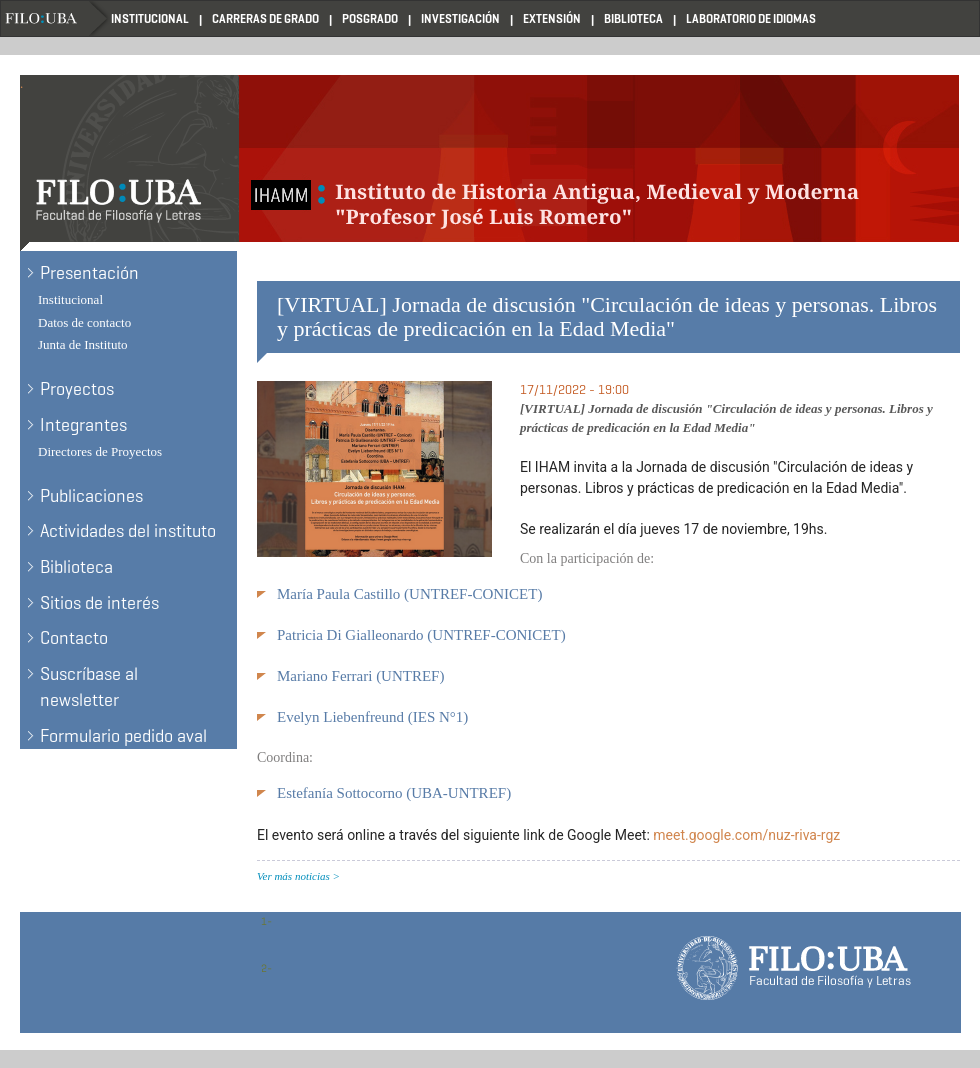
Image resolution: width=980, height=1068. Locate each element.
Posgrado (370, 18)
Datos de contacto (84, 322)
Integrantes (83, 425)
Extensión (552, 18)
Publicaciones (91, 496)
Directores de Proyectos (100, 451)
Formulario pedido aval (123, 736)
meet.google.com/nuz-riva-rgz (746, 835)
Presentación (89, 273)
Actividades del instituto (128, 531)
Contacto (74, 638)
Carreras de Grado (265, 18)
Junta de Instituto (83, 344)
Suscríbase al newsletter (89, 687)
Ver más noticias (293, 876)
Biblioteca (633, 18)
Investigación (460, 18)
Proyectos (77, 389)
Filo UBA (56, 18)
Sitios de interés (99, 603)
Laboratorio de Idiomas (751, 18)
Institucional (150, 18)
